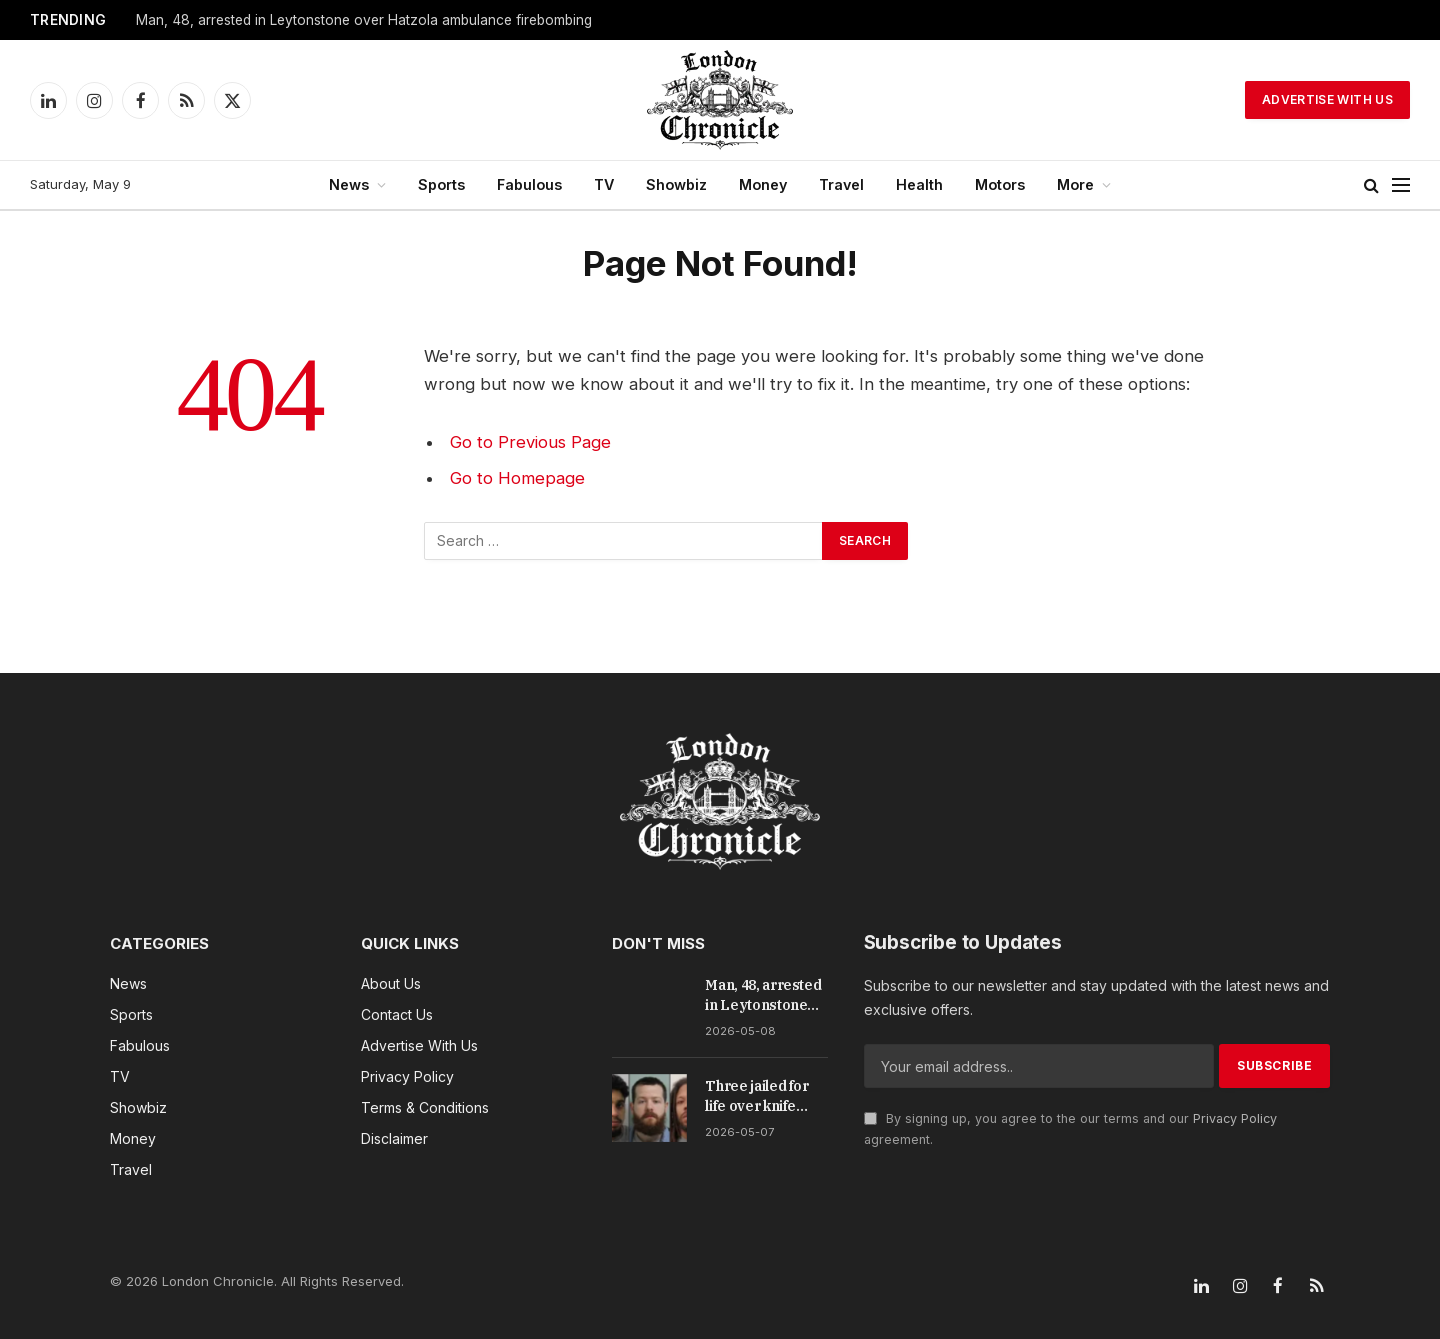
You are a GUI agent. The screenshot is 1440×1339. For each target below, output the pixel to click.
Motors (1000, 184)
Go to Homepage (517, 478)
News (349, 184)
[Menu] (1401, 185)
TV (604, 184)
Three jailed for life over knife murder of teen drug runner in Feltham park (756, 1096)
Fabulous (529, 184)
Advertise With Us (1327, 99)
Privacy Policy (1235, 1118)
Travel (841, 184)
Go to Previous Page (530, 442)
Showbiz (676, 184)
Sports (441, 184)
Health (919, 184)
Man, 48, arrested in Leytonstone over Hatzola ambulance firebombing (364, 20)
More (1075, 184)
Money (763, 184)
